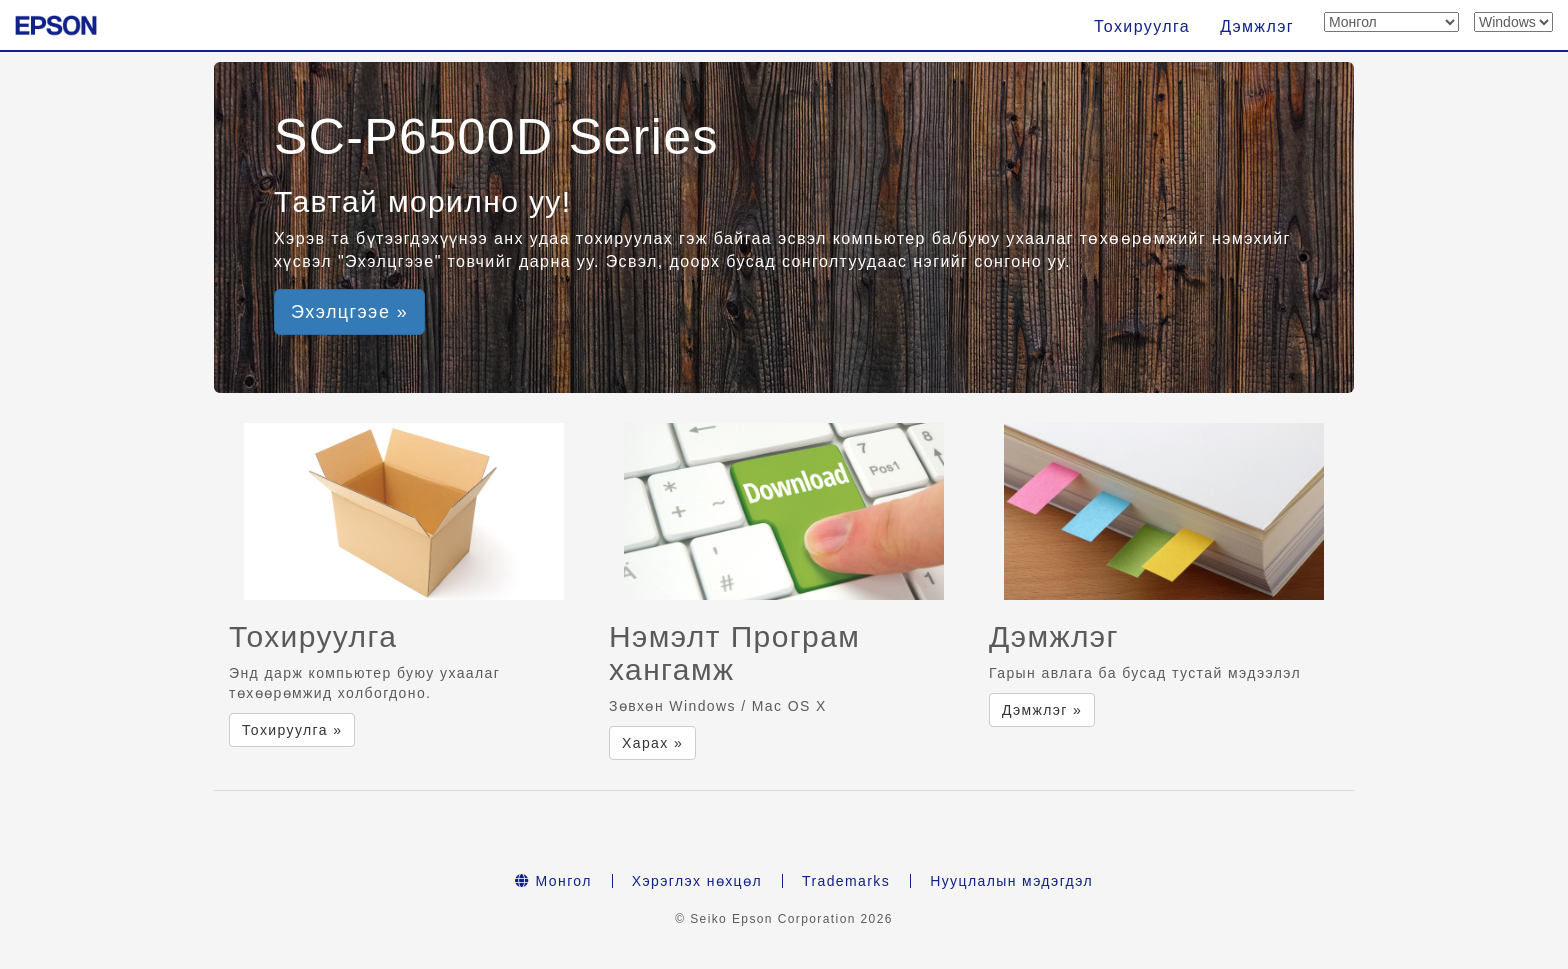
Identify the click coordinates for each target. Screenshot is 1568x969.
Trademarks (846, 881)
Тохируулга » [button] (292, 730)
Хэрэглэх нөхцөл (697, 881)
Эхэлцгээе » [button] (349, 312)
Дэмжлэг (1257, 26)
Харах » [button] (652, 743)
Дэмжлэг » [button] (1042, 710)
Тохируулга (1142, 26)
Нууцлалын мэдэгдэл (1011, 881)
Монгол (553, 881)
